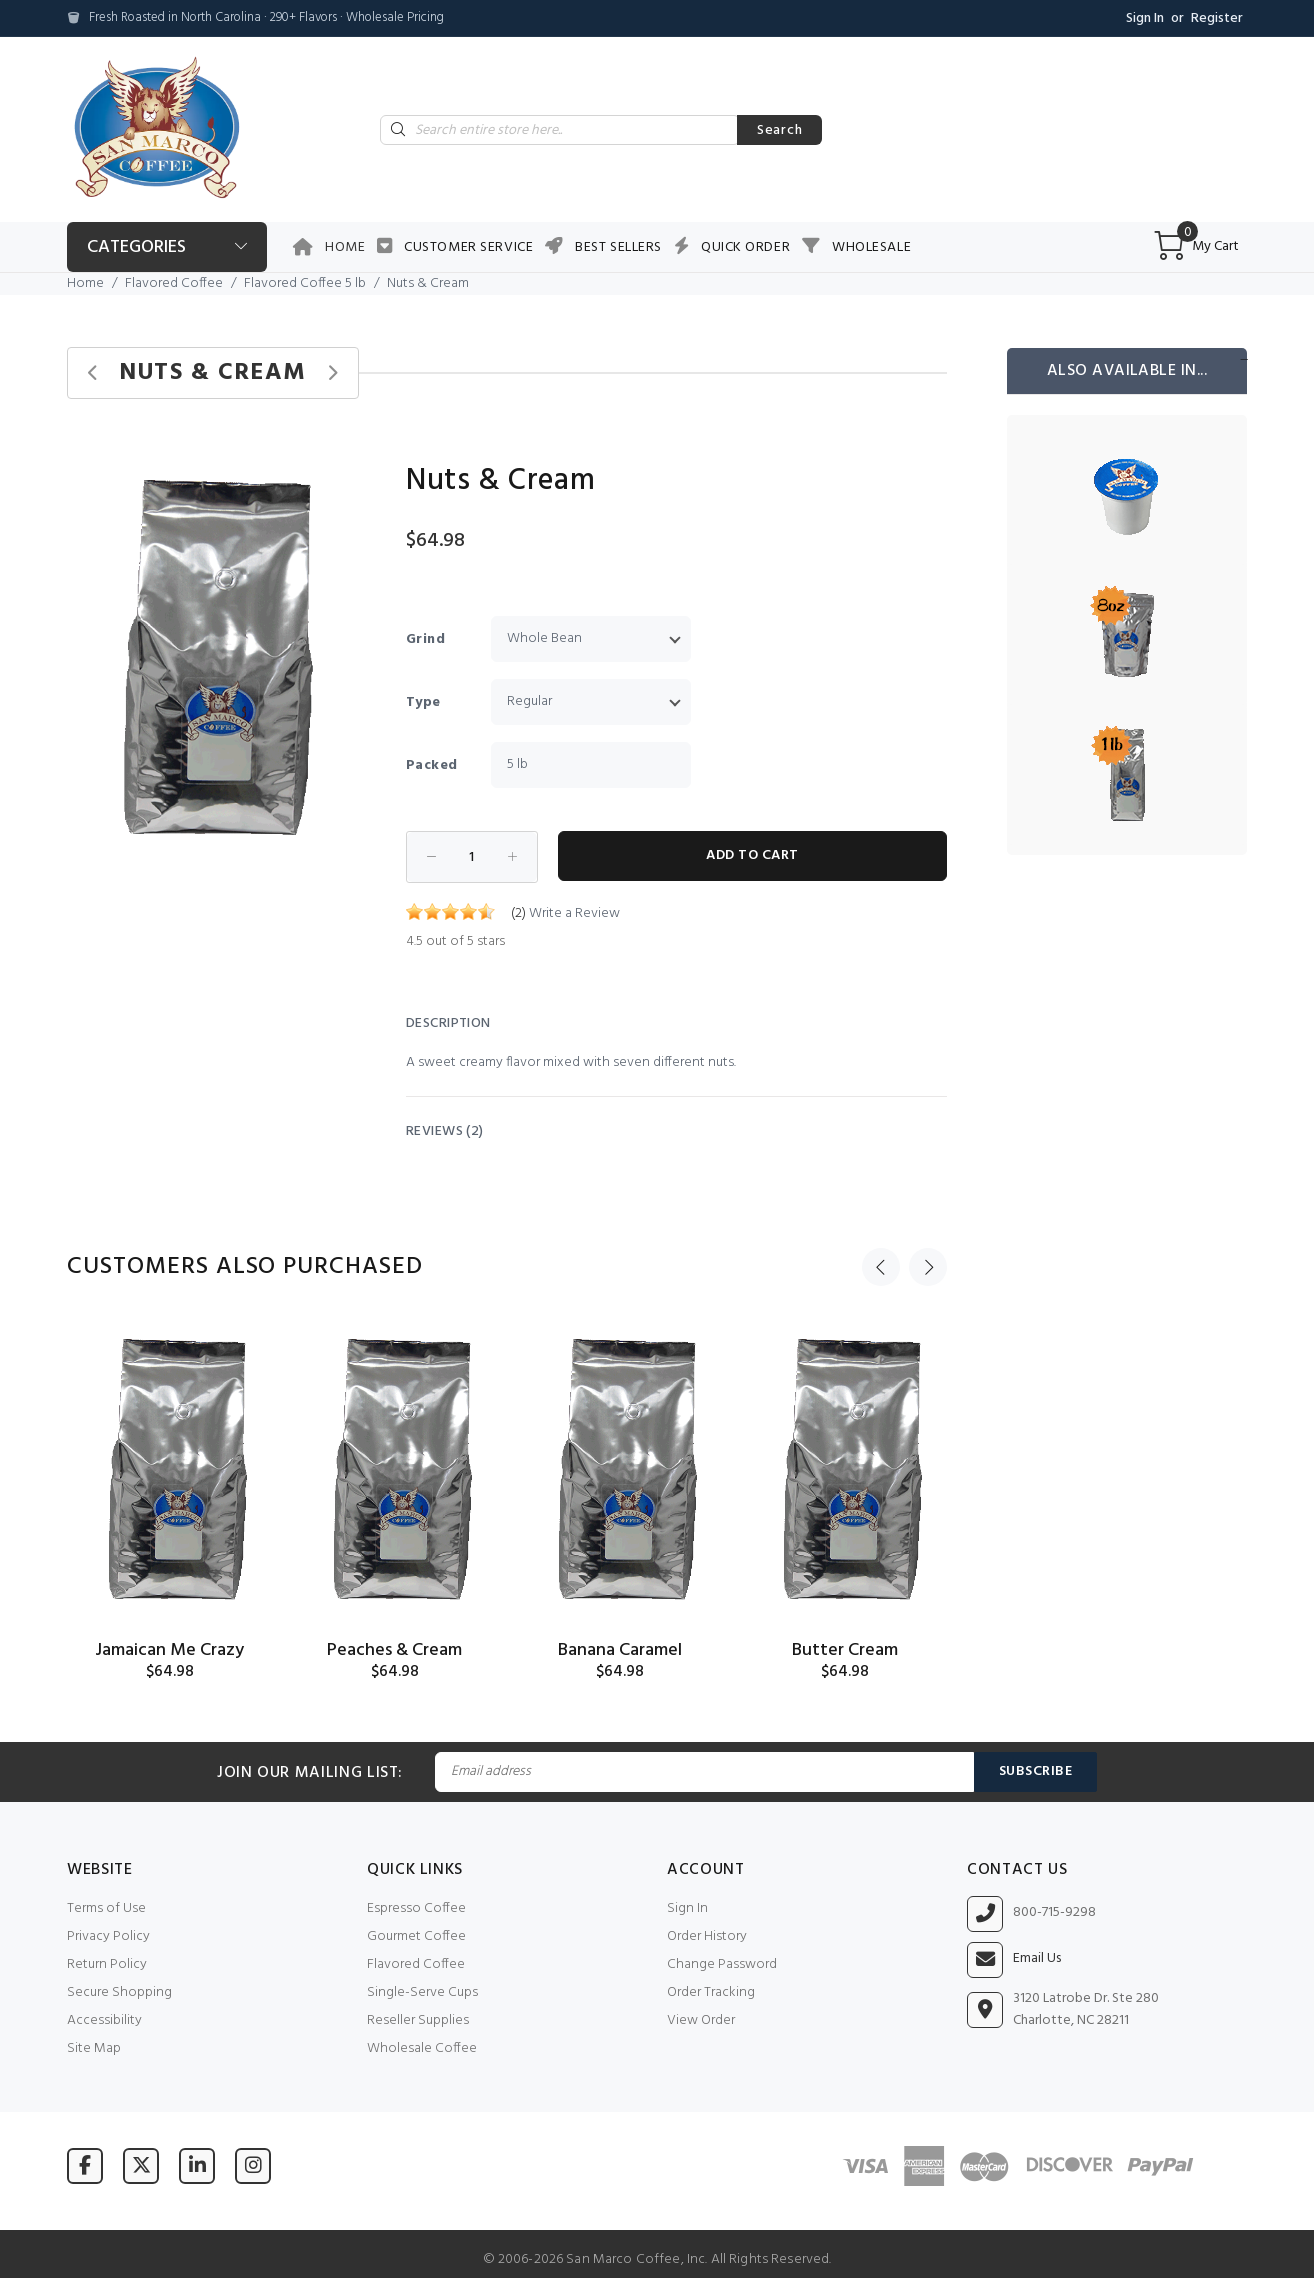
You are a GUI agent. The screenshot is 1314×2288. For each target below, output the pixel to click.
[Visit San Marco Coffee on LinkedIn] (197, 2165)
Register (1217, 18)
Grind (425, 639)
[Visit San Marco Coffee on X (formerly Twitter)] (141, 2165)
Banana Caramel (620, 1650)
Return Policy (107, 1964)
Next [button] (928, 1267)
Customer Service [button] (468, 247)
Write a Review (574, 913)
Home (345, 247)
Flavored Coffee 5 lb (305, 283)
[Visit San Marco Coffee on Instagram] (253, 2165)
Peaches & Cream (394, 1650)
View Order (701, 2020)
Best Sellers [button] (618, 247)
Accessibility (104, 2020)
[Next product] (332, 373)
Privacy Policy (108, 1936)
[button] (329, 465)
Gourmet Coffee (416, 1936)
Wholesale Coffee (422, 2048)
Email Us (1037, 1959)
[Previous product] (93, 373)
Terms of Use (106, 1908)
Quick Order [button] (745, 247)
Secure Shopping (119, 1992)
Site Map (94, 2048)
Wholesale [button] (871, 247)
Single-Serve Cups (422, 1992)
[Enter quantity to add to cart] (472, 857)
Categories (136, 247)
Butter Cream (845, 1650)
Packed (432, 765)
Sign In (1145, 18)
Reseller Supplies (418, 2020)
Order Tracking (711, 1992)
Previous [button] (881, 1267)
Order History (707, 1936)
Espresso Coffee (416, 1908)
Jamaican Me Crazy (169, 1650)
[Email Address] (704, 1772)
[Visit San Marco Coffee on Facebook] (85, 2165)
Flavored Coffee (174, 283)
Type (423, 702)
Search (779, 130)
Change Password (722, 1964)
